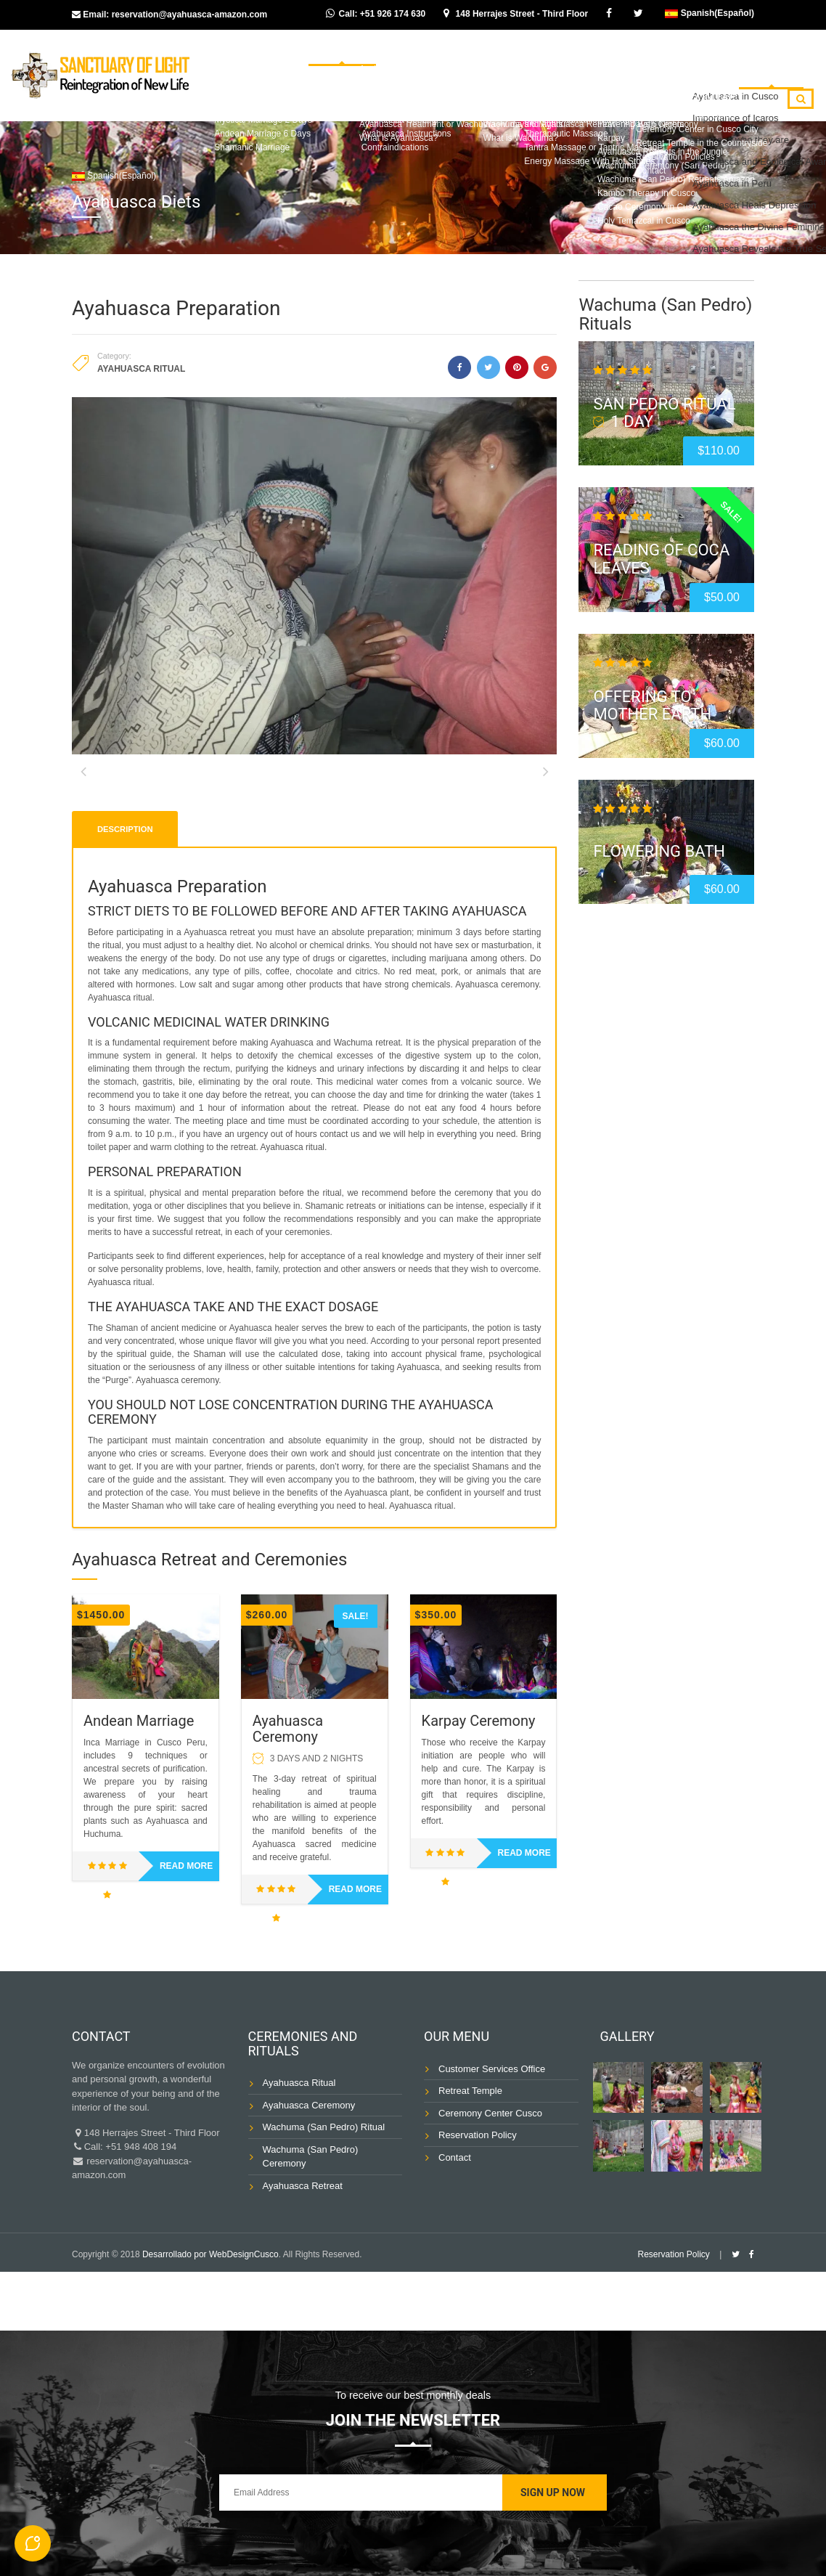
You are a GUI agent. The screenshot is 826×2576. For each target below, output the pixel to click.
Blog (675, 102)
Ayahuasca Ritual (141, 369)
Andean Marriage (138, 1779)
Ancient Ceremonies (545, 61)
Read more (186, 1925)
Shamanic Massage (589, 102)
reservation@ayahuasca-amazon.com (189, 14)
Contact (735, 102)
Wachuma (445, 61)
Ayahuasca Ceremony (288, 1787)
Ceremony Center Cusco (490, 2172)
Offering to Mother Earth (652, 705)
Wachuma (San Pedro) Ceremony (311, 2215)
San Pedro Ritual (664, 404)
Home (301, 61)
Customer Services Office (491, 2127)
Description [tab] (124, 887)
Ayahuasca (368, 61)
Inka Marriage (657, 61)
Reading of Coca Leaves (661, 558)
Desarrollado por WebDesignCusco (210, 2313)
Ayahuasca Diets (759, 61)
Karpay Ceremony (479, 1779)
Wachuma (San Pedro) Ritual (324, 2185)
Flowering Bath (659, 851)
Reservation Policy (477, 2193)
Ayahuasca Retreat (303, 2244)
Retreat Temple (470, 2149)
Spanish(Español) (709, 13)
